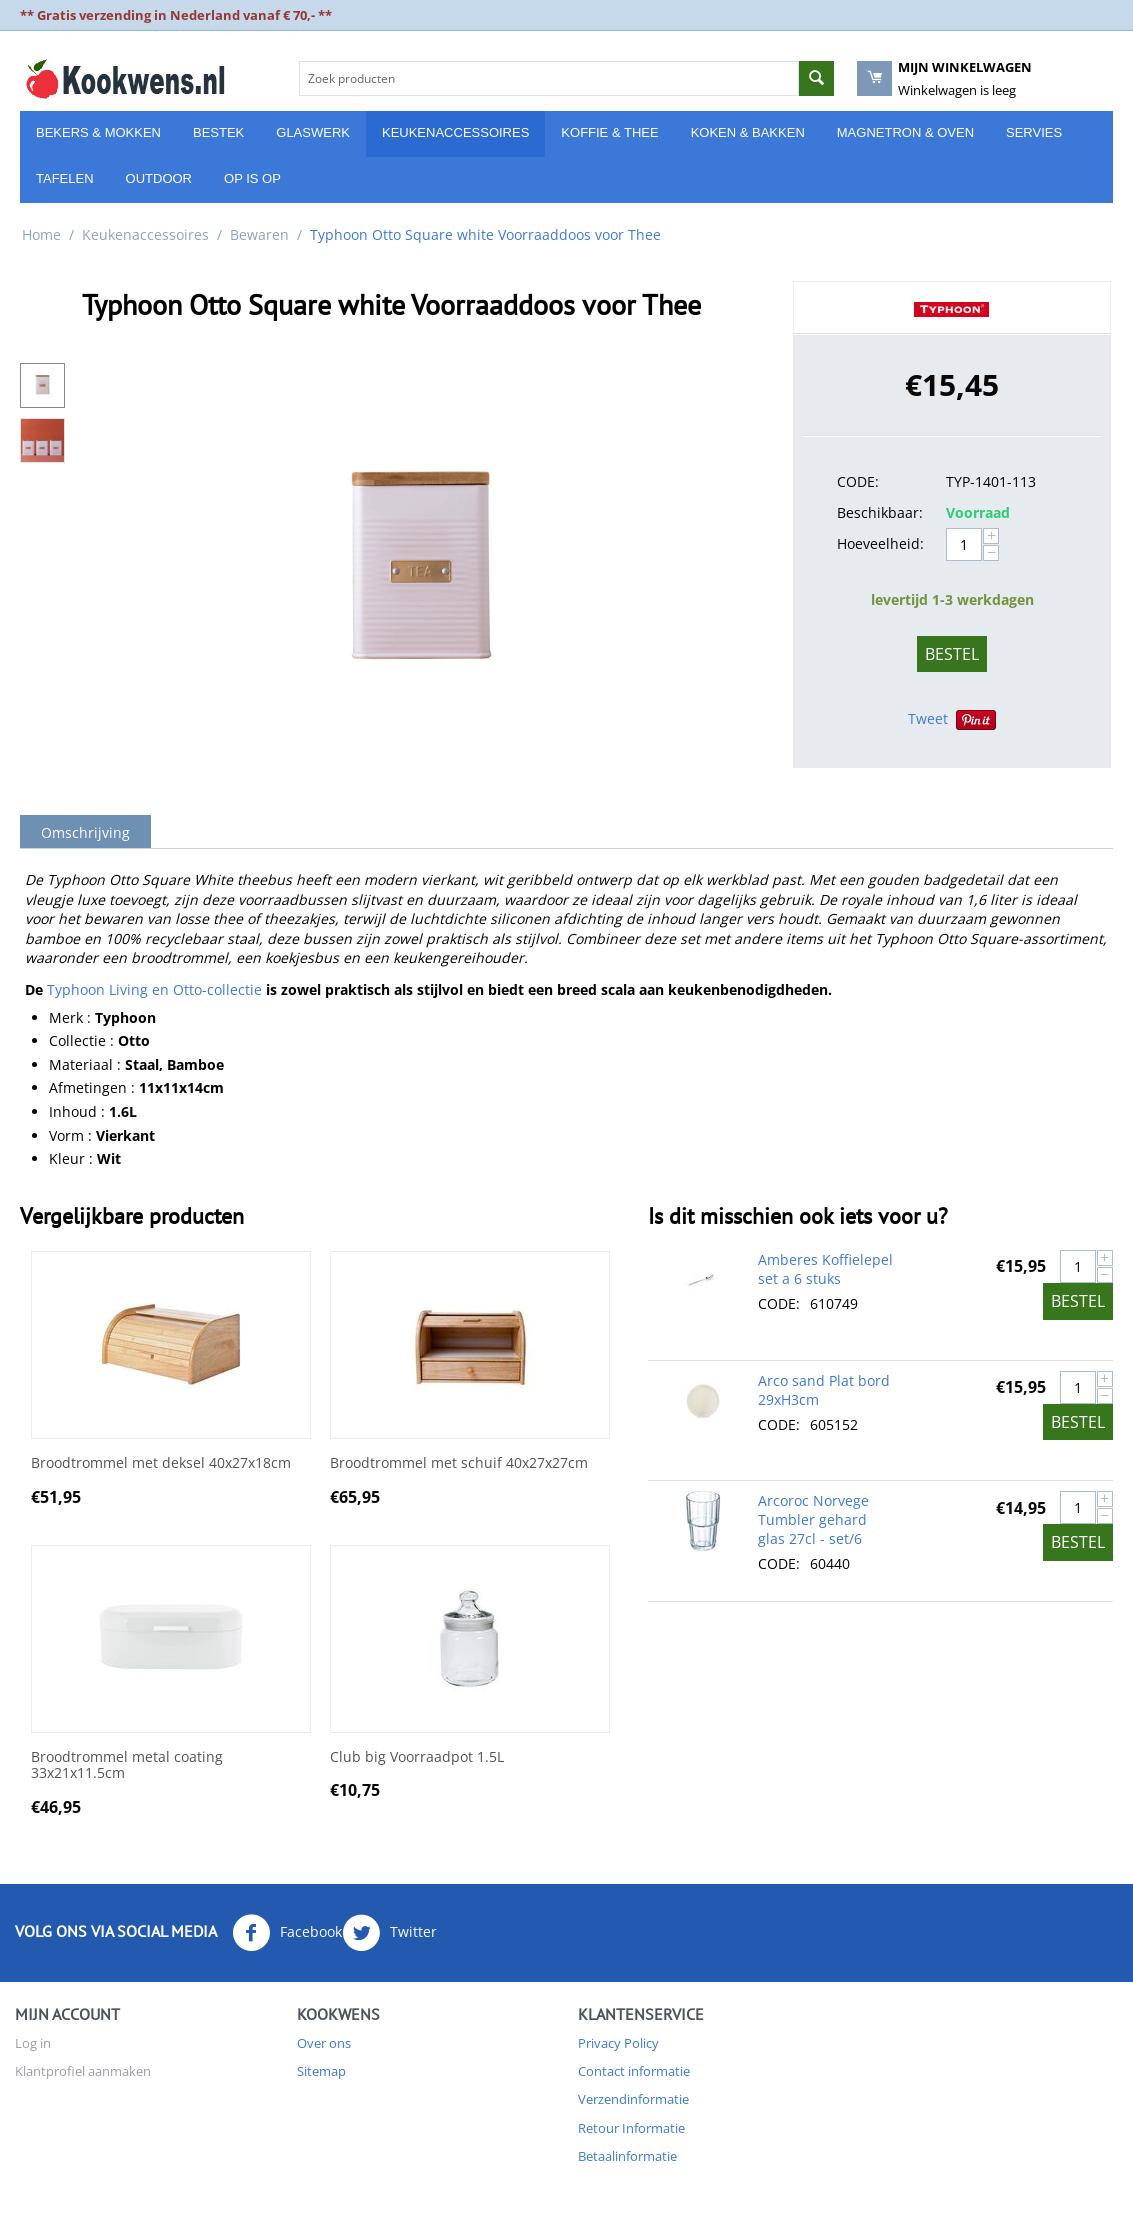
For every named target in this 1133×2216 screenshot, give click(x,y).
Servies (1034, 132)
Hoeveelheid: (880, 543)
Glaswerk (313, 132)
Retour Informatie (631, 2128)
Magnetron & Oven (905, 132)
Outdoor (159, 178)
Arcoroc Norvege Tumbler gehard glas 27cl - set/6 (813, 1519)
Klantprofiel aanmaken (83, 2071)
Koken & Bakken (748, 132)
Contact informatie (634, 2071)
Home (41, 234)
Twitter (389, 1933)
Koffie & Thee (609, 132)
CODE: (858, 481)
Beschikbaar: (880, 512)
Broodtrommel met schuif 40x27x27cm (459, 1463)
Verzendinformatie (633, 2099)
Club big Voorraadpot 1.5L (417, 1757)
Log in (33, 2043)
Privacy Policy (618, 2043)
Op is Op (252, 178)
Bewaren (259, 234)
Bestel (952, 654)
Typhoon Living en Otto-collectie (154, 989)
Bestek (218, 132)
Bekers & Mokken (98, 132)
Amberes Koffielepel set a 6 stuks (825, 1269)
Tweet (928, 718)
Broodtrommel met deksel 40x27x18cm (161, 1463)
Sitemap (321, 2071)
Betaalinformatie (627, 2156)
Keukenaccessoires (455, 132)
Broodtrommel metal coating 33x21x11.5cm (127, 1766)
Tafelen (65, 178)
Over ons (324, 2043)
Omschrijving (85, 832)
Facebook (287, 1933)
